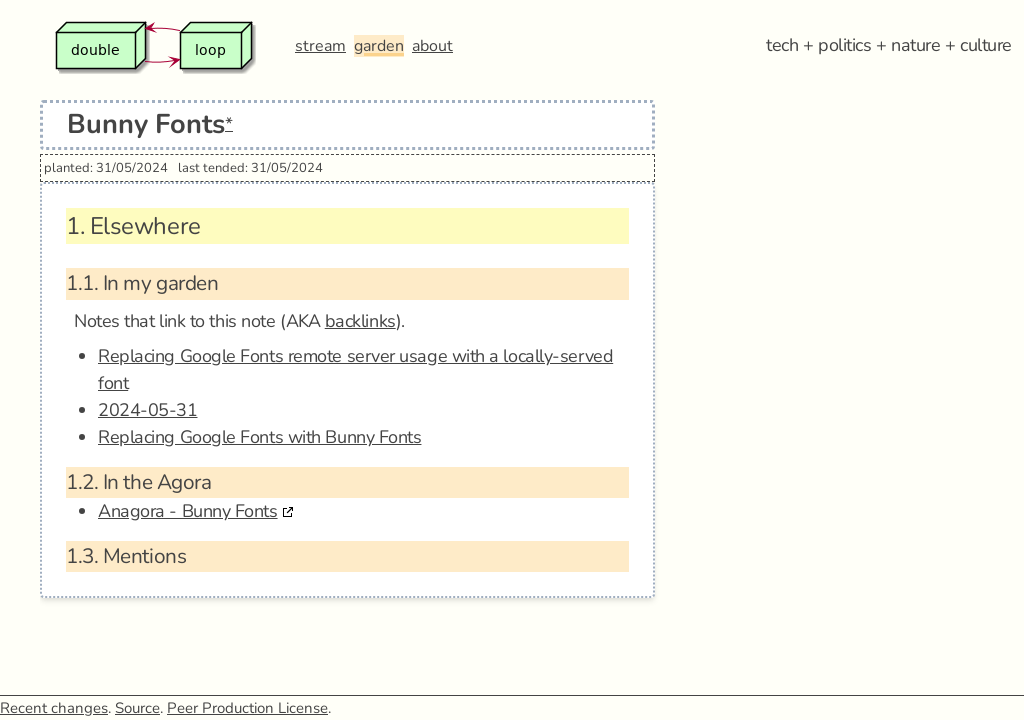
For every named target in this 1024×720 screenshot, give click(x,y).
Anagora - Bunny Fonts (188, 511)
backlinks (360, 321)
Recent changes (54, 708)
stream (320, 46)
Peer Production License (247, 708)
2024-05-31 (148, 410)
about (432, 46)
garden (379, 46)
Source (137, 708)
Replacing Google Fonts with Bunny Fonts (259, 437)
